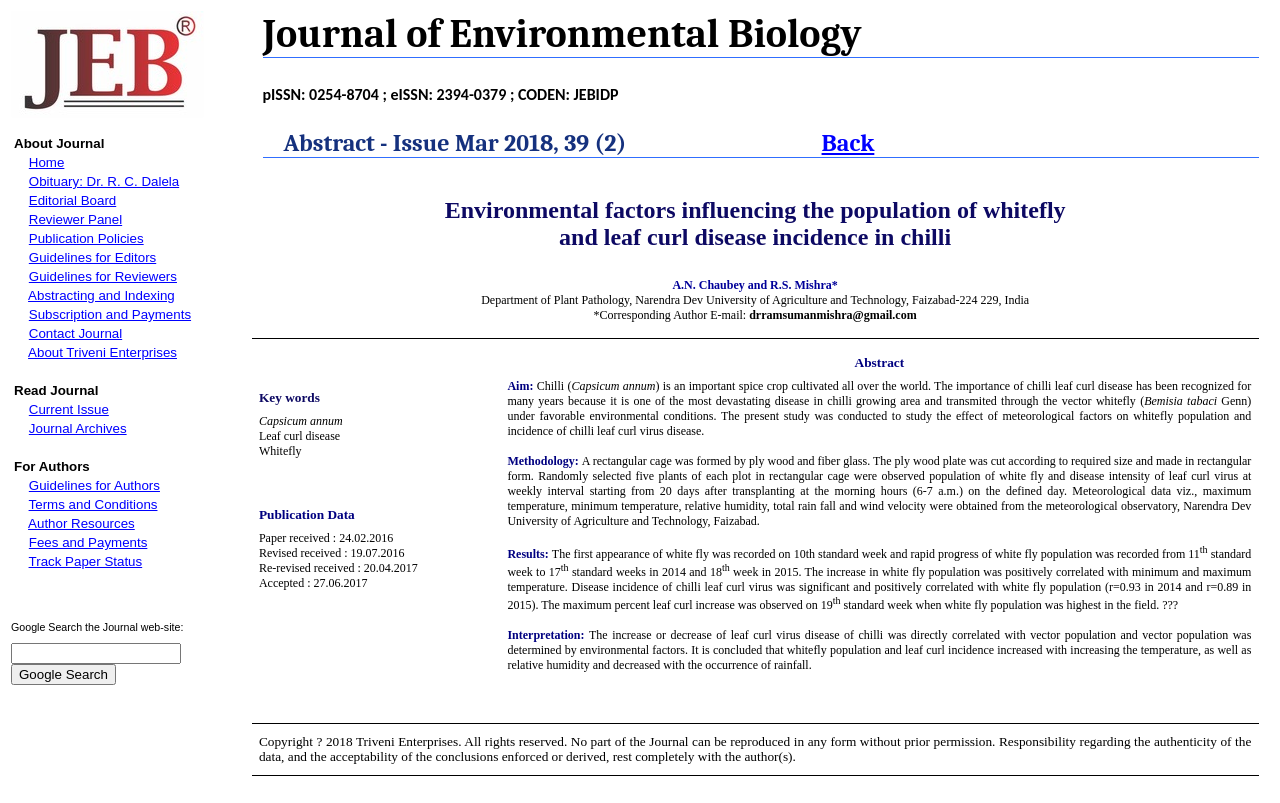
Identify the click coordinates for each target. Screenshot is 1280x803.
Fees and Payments (88, 542)
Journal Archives (78, 428)
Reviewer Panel (75, 219)
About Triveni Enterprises (102, 352)
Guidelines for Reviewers (103, 276)
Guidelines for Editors (92, 257)
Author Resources (81, 523)
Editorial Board (72, 200)
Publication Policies (86, 238)
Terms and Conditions (93, 504)
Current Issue (69, 409)
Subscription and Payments (110, 314)
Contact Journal (75, 333)
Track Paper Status (86, 561)
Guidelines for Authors (94, 485)
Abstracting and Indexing (101, 295)
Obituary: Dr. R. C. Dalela (104, 181)
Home (47, 162)
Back (848, 143)
